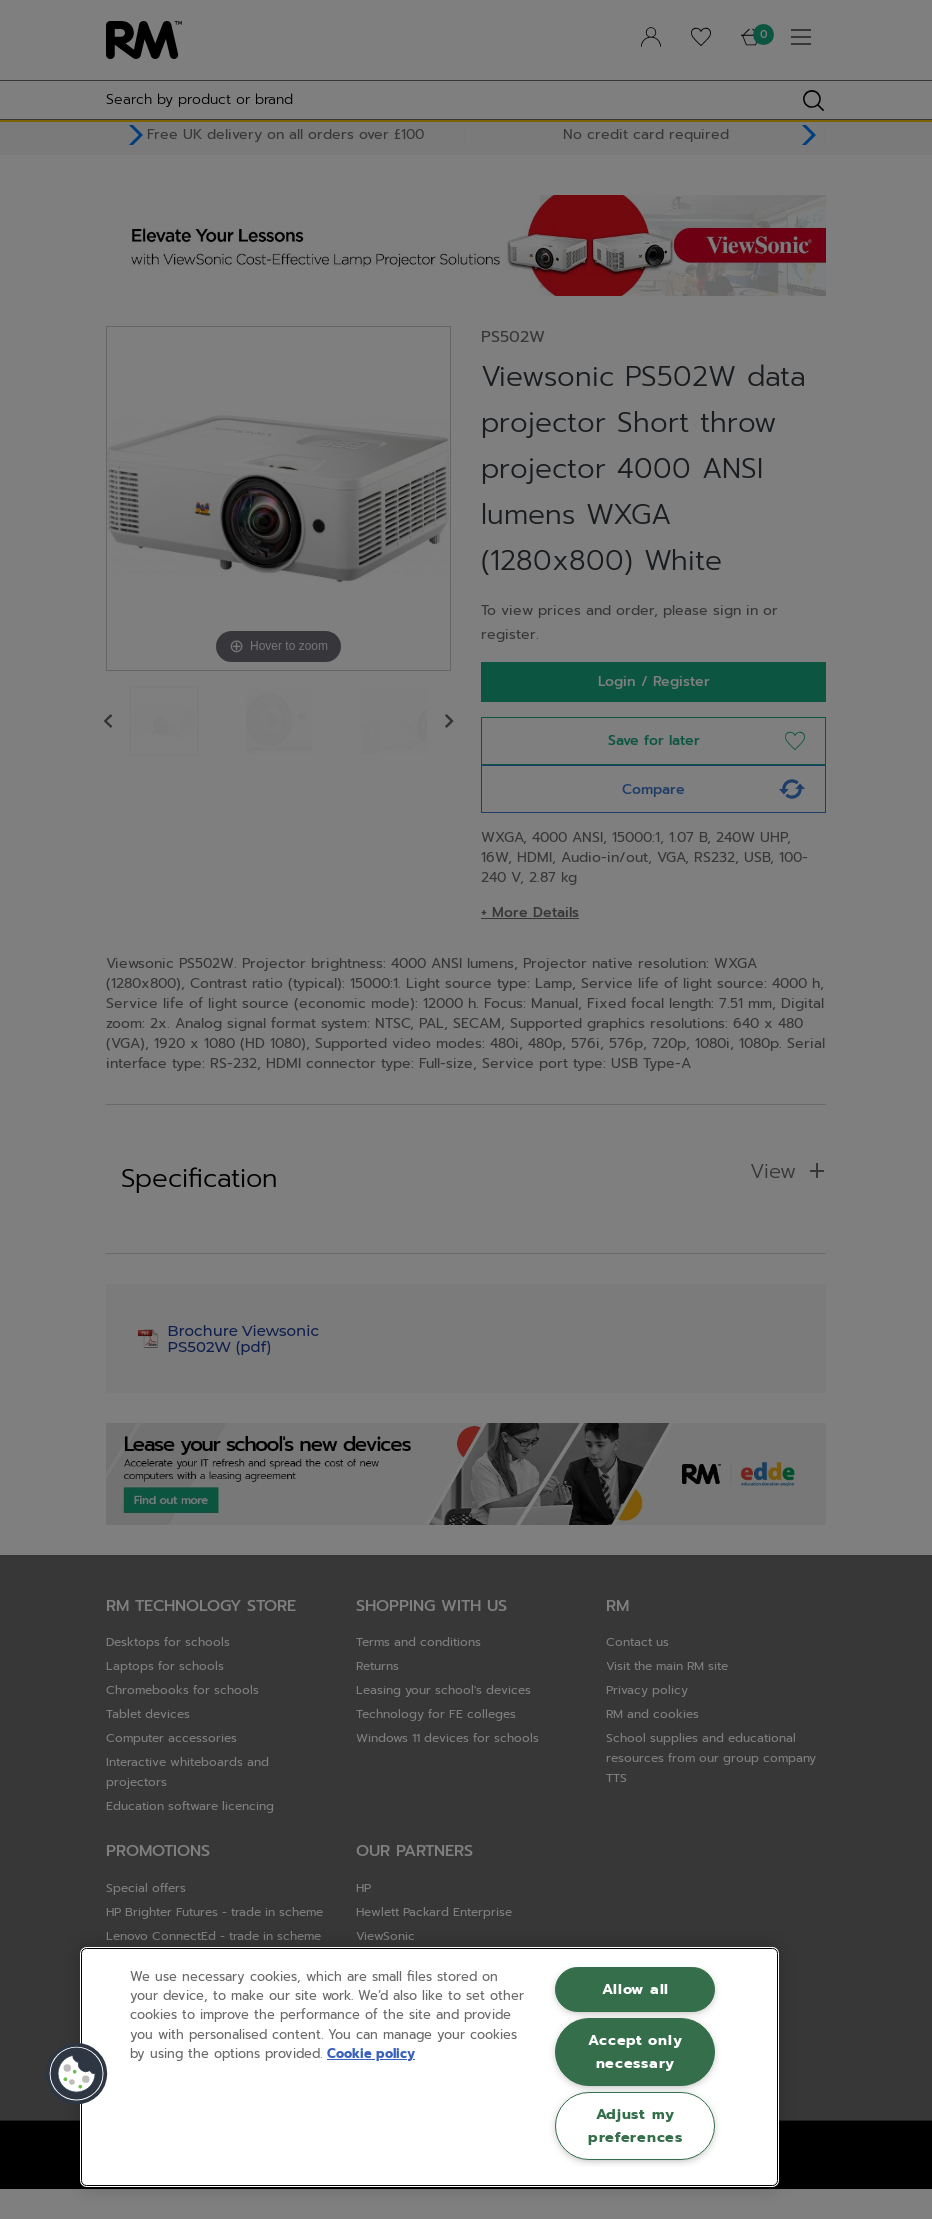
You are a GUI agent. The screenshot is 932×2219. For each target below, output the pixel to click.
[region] (429, 2067)
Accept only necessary (635, 2051)
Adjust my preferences (635, 2125)
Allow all (635, 1989)
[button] (77, 2074)
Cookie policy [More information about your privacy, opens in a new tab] (371, 2053)
